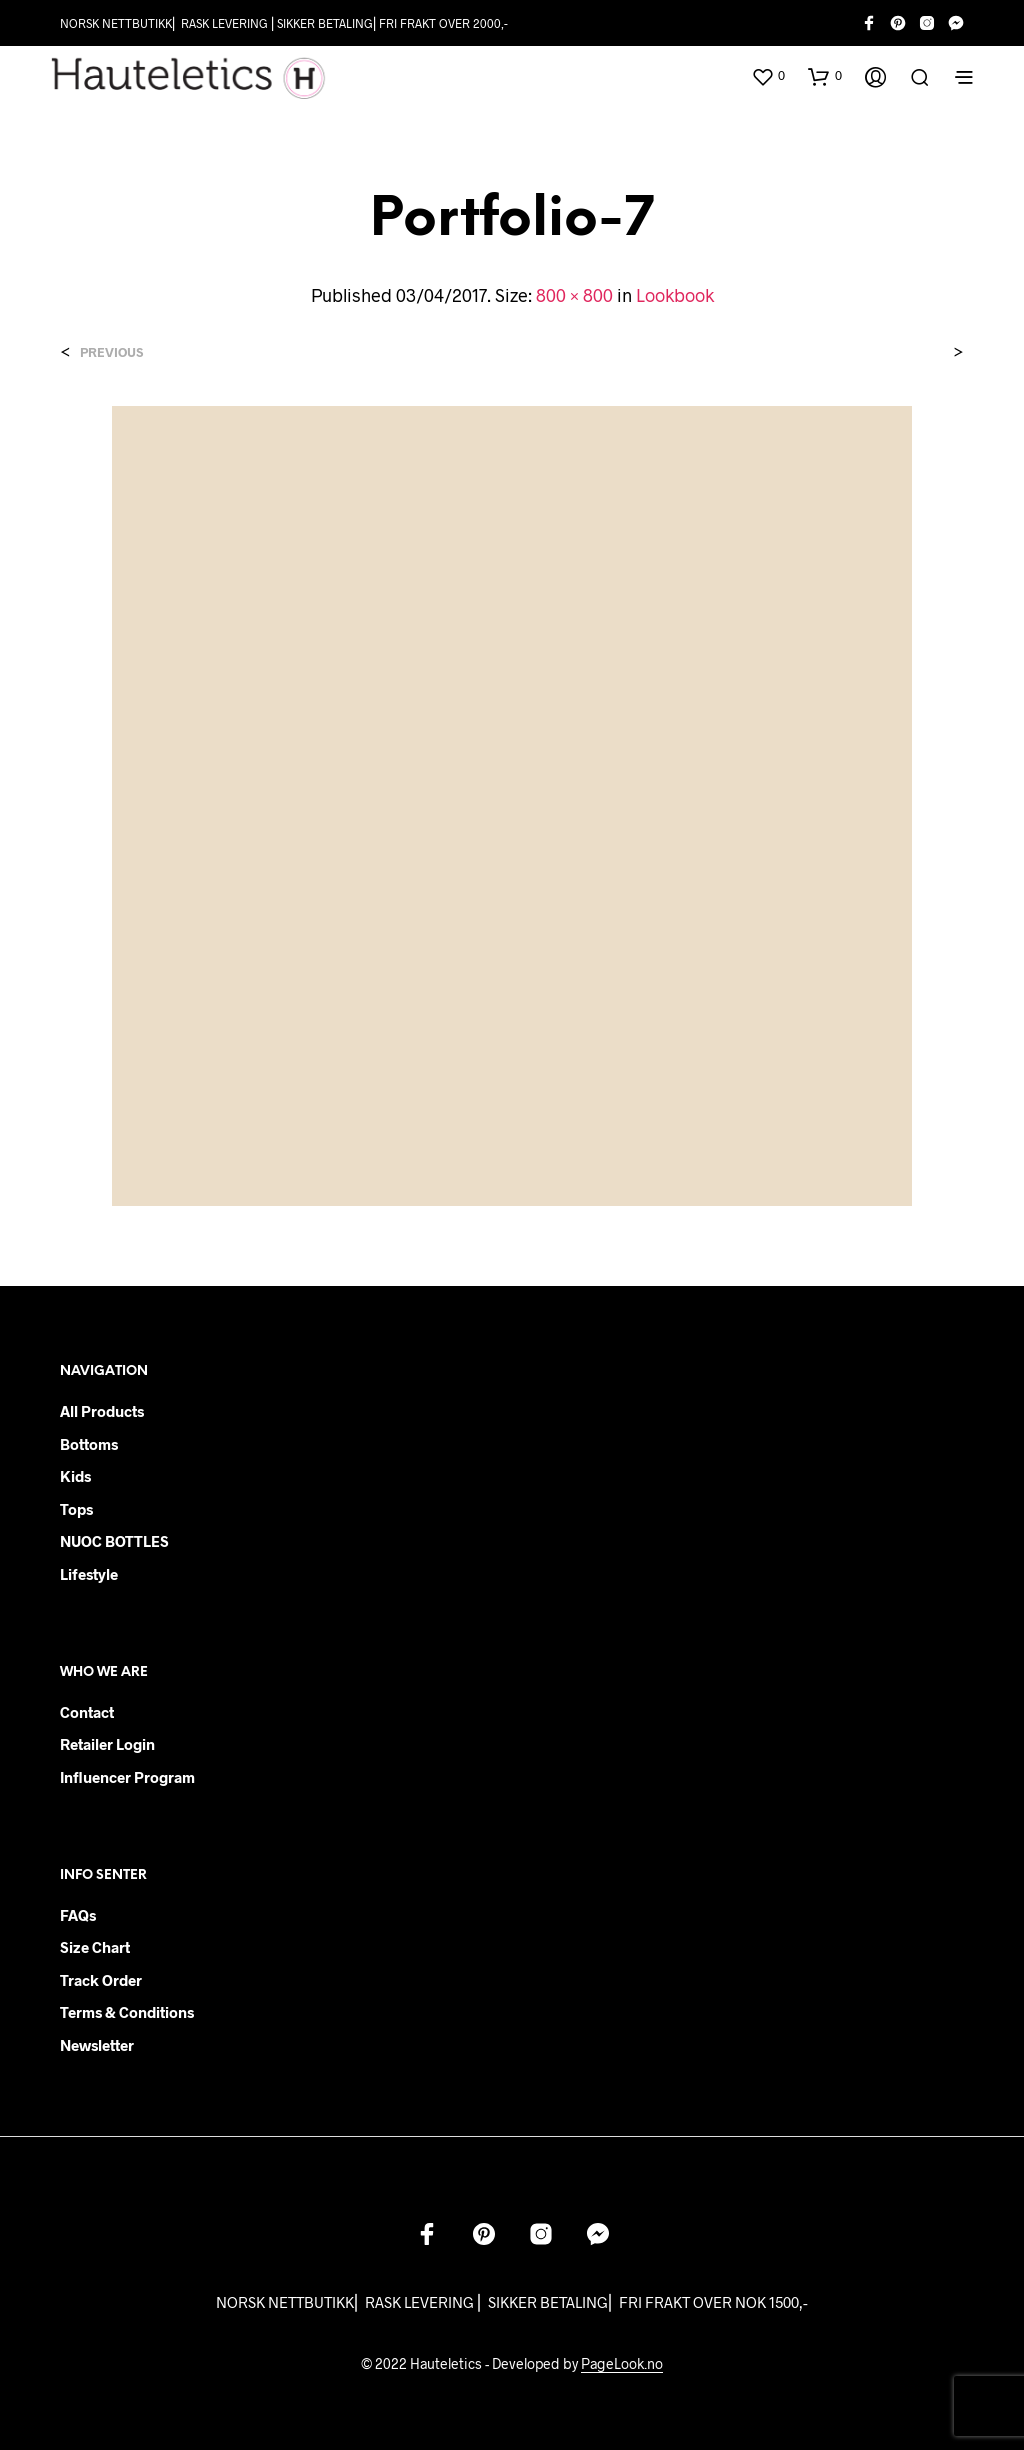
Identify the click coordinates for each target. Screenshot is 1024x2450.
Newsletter (97, 2045)
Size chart (95, 1947)
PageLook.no (622, 2364)
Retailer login (107, 1744)
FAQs (78, 1915)
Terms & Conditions (127, 2012)
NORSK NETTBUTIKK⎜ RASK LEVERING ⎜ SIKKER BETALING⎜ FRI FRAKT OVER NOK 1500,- (512, 2302)
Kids (75, 1476)
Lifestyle (89, 1574)
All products (102, 1411)
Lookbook (675, 295)
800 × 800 (574, 295)
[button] (768, 76)
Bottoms (89, 1444)
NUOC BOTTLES (114, 1541)
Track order (101, 1980)
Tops (76, 1509)
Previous (111, 352)
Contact (87, 1712)
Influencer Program (127, 1777)
